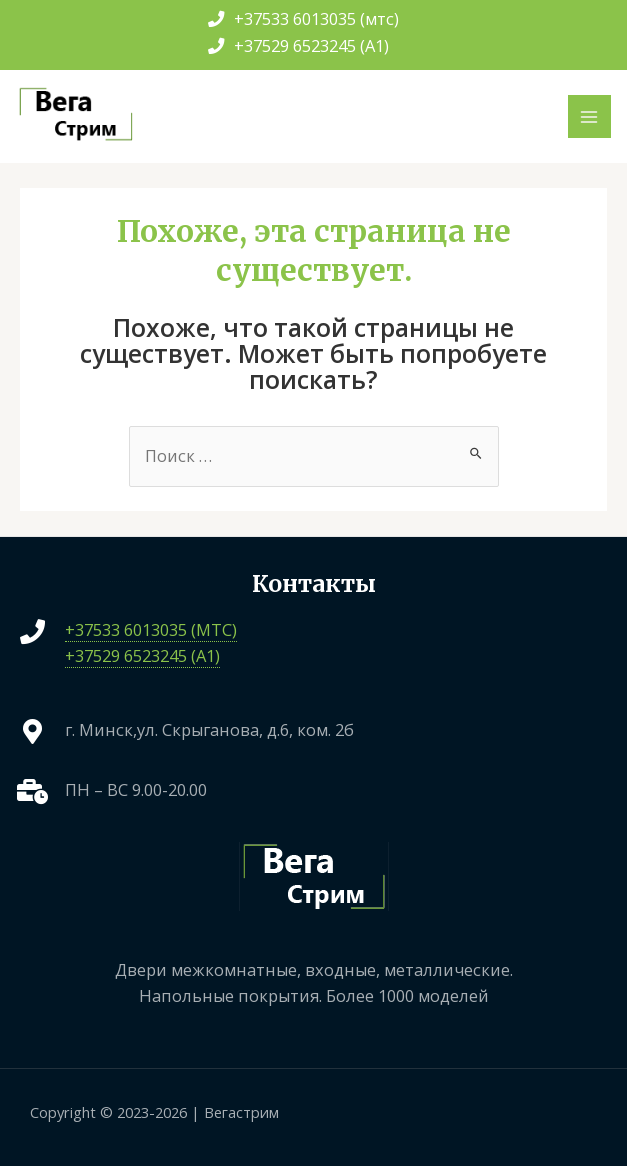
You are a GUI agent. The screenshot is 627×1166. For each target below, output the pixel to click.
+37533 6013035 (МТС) (151, 629)
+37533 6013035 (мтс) (303, 18)
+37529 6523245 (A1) (298, 45)
